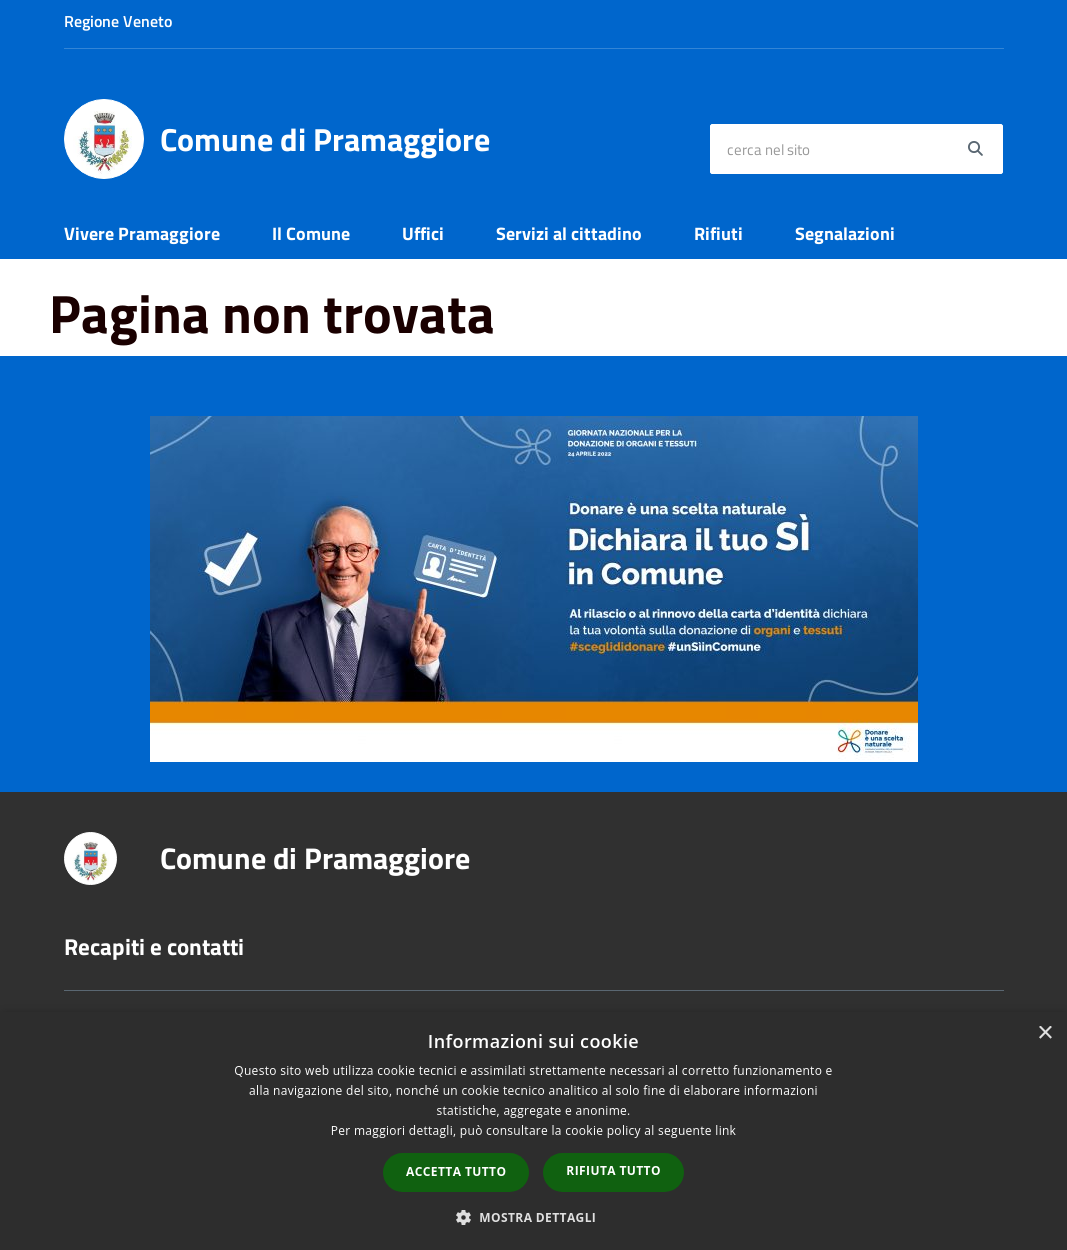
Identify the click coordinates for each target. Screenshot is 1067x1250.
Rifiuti (718, 233)
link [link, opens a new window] (725, 1130)
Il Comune (311, 233)
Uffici (423, 233)
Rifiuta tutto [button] (613, 1170)
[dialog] (533, 1131)
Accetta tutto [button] (456, 1171)
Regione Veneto (118, 21)
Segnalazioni (845, 233)
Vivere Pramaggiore (142, 233)
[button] (534, 1216)
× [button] (1044, 1033)
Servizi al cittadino (569, 233)
